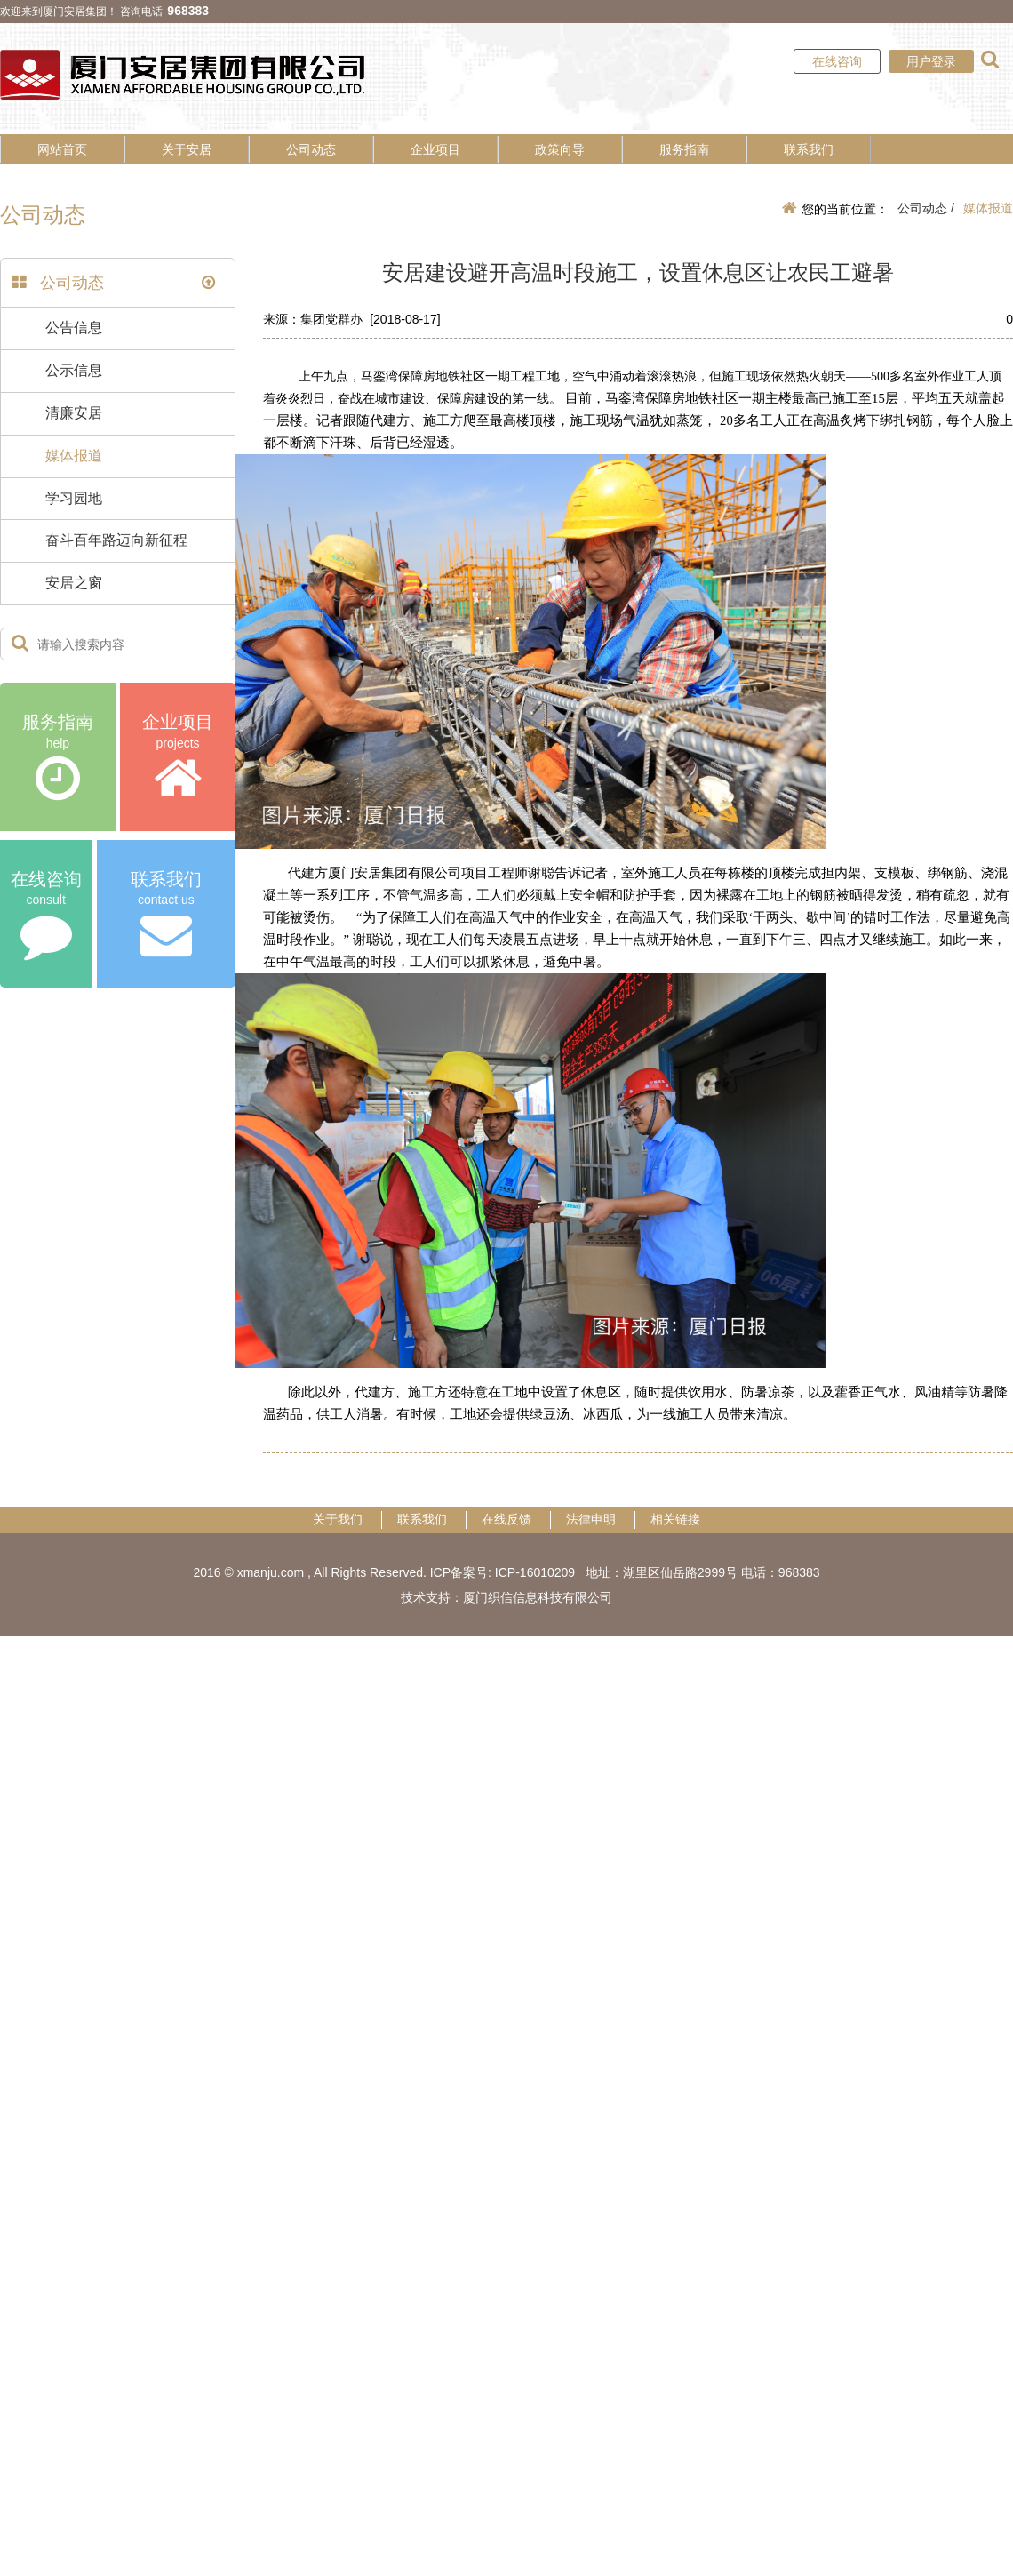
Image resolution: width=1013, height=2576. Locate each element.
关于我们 (338, 1519)
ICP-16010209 (535, 1572)
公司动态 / (925, 208)
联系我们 (809, 149)
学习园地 (73, 498)
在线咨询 (837, 61)
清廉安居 (73, 412)
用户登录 (931, 61)
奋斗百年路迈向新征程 (116, 540)
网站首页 (62, 149)
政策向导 (560, 149)
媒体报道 (73, 455)
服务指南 (684, 149)
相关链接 (675, 1519)
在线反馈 (506, 1519)
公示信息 (73, 370)
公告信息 (73, 327)
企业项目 (435, 149)
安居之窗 (73, 582)
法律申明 (591, 1519)
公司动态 (311, 149)
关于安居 (186, 149)
